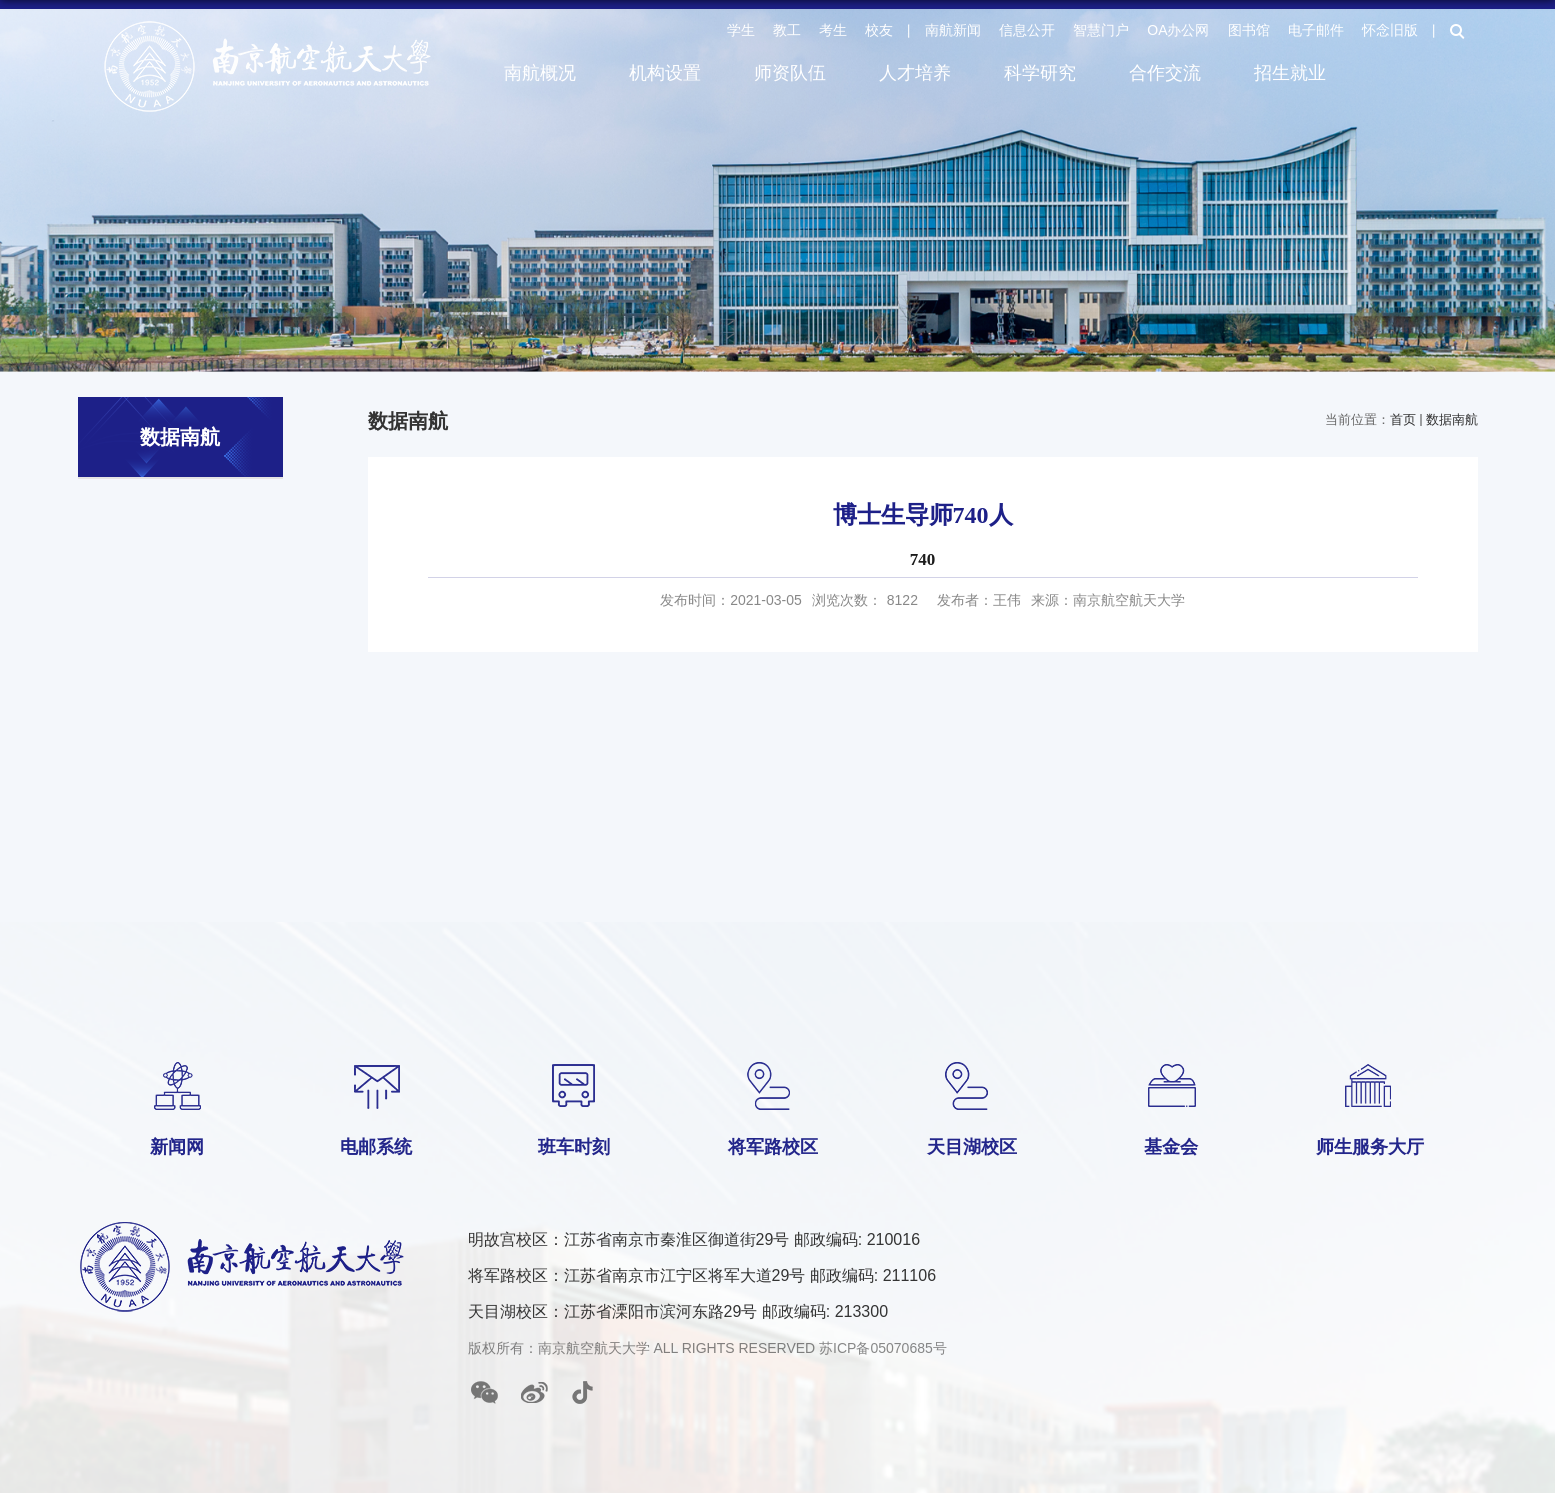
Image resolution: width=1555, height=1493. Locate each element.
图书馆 (1249, 30)
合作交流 (1165, 73)
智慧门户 (1101, 30)
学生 (741, 30)
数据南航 (1452, 419)
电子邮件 (1316, 30)
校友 (879, 30)
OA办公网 (1178, 30)
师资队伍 (790, 73)
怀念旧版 (1390, 30)
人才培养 (915, 73)
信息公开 (1027, 30)
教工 (787, 30)
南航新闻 (953, 30)
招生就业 (1290, 73)
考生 (833, 30)
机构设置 (665, 73)
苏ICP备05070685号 (883, 1348)
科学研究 (1040, 73)
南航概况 (540, 73)
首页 (1403, 419)
